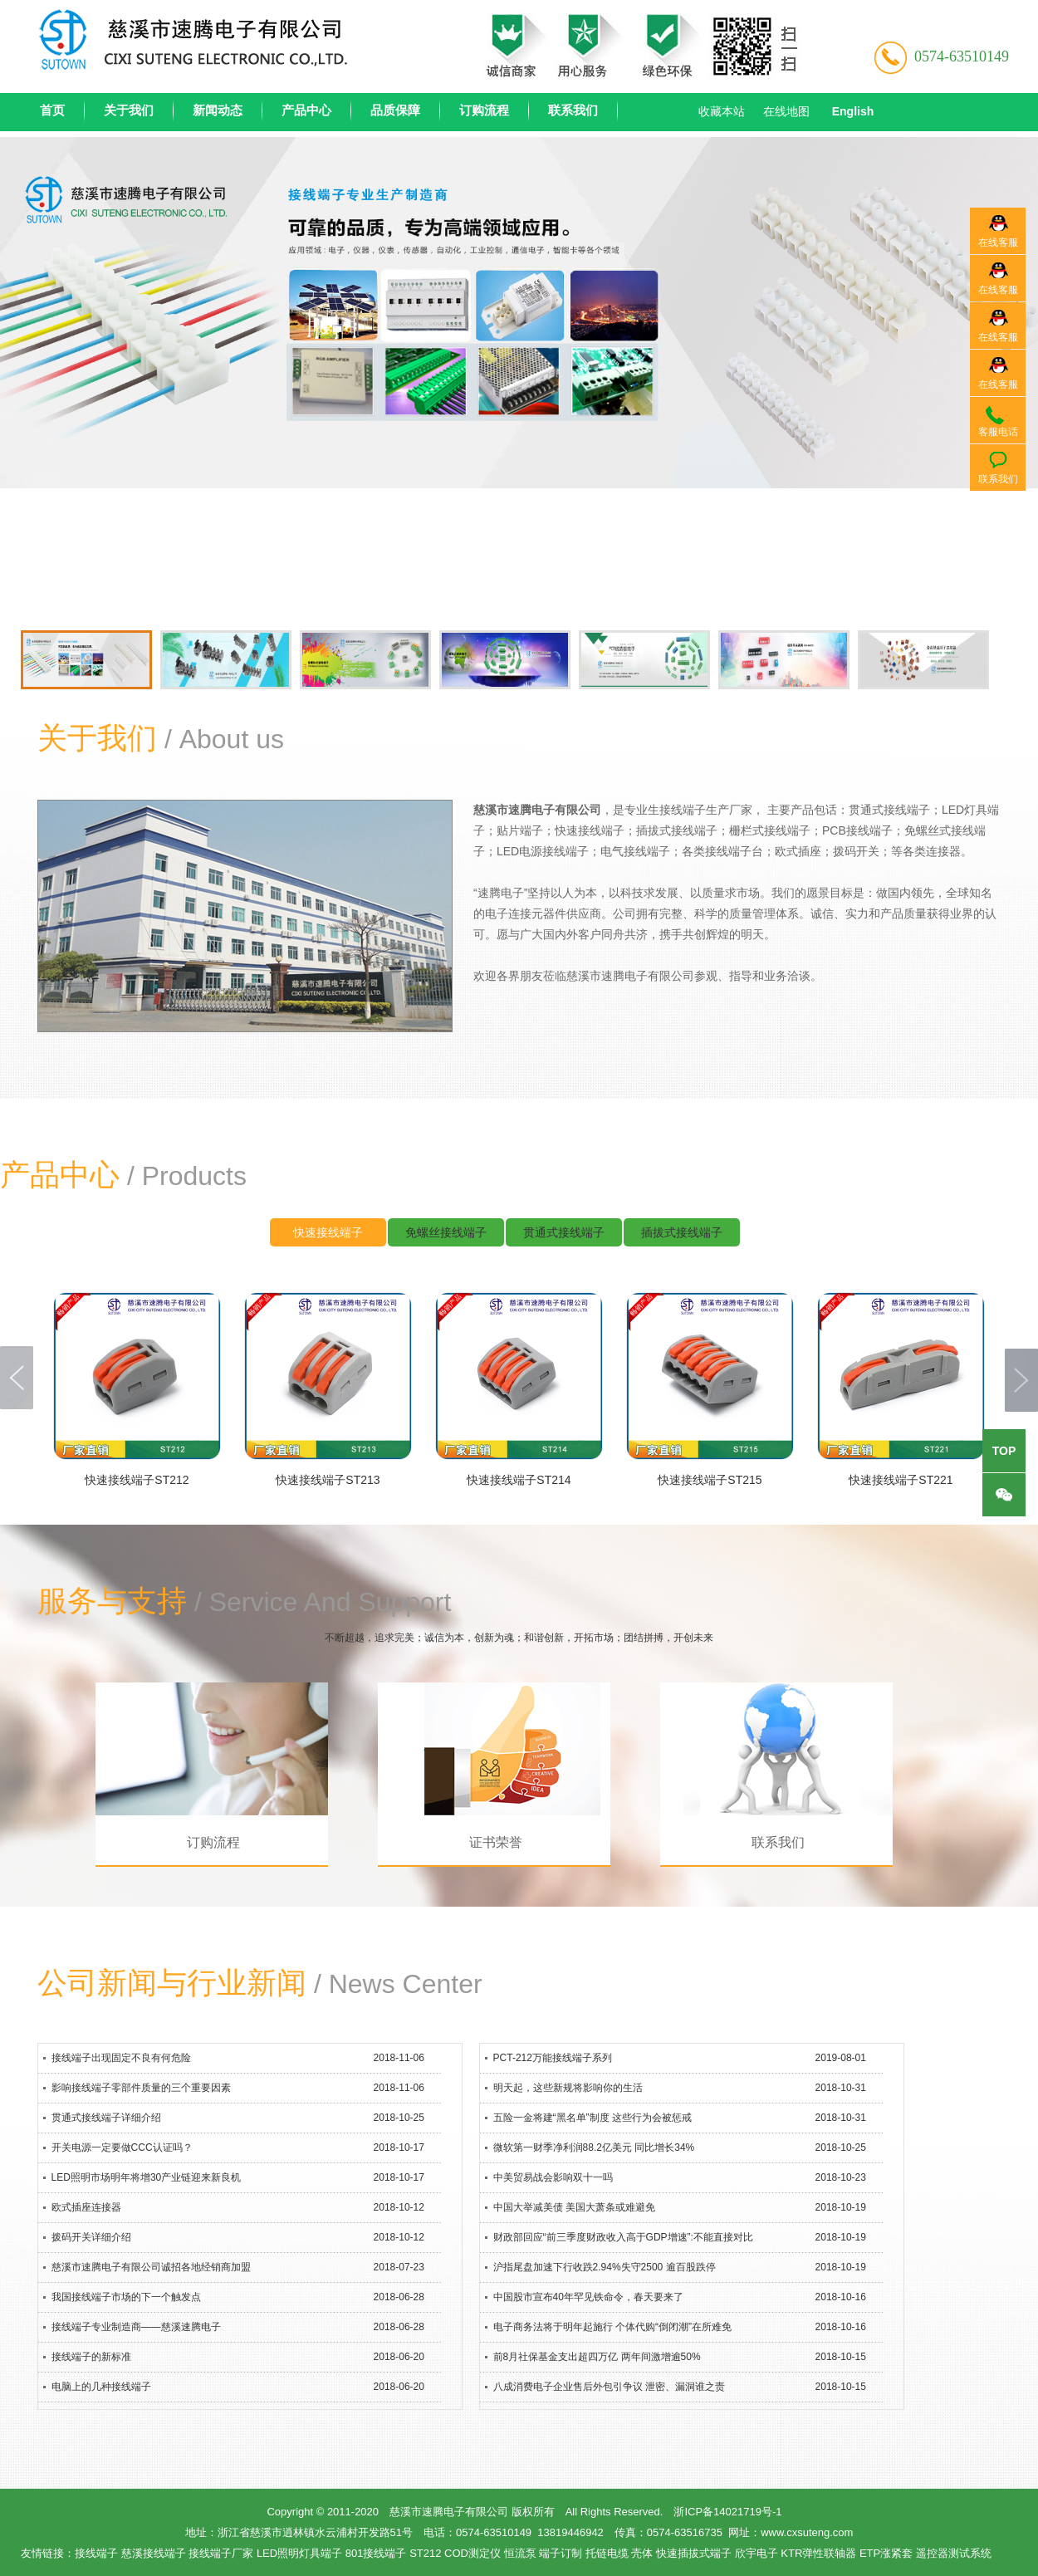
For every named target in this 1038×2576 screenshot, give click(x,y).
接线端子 (96, 2553)
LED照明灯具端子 (299, 2553)
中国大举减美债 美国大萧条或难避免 (574, 2207)
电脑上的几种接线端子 (101, 2386)
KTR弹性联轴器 (818, 2553)
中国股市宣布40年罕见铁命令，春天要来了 (588, 2297)
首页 (52, 110)
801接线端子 (376, 2553)
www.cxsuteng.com (807, 2532)
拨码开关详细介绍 (91, 2237)
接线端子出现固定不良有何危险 (121, 2058)
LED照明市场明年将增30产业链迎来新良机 (146, 2177)
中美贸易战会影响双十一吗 (553, 2177)
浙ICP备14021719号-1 (727, 2511)
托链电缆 (607, 2553)
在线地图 (786, 111)
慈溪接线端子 (153, 2553)
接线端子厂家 (221, 2553)
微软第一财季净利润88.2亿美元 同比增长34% (594, 2147)
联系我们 (573, 110)
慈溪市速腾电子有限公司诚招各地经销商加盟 (151, 2267)
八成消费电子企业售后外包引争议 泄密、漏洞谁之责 (609, 2386)
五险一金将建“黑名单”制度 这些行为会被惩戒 (592, 2117)
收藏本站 (721, 111)
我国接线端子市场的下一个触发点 (126, 2297)
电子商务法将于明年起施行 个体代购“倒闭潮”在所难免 (612, 2327)
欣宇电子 (756, 2553)
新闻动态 (217, 110)
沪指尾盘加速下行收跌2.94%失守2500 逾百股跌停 (604, 2267)
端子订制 (560, 2553)
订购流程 (484, 110)
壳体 (642, 2553)
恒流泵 (520, 2553)
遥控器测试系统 (953, 2553)
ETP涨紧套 (886, 2553)
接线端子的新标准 (91, 2357)
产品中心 (306, 110)
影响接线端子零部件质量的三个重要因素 (141, 2088)
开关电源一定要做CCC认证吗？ (122, 2147)
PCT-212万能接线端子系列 (552, 2058)
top (1004, 1450)
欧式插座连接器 (86, 2207)
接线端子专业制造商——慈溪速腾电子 (136, 2327)
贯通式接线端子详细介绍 (106, 2117)
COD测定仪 (472, 2553)
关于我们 (129, 110)
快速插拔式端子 (694, 2553)
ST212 (425, 2553)
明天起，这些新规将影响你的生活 (568, 2088)
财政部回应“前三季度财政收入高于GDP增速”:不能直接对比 (623, 2237)
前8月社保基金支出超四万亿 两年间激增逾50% (597, 2357)
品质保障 (395, 110)
